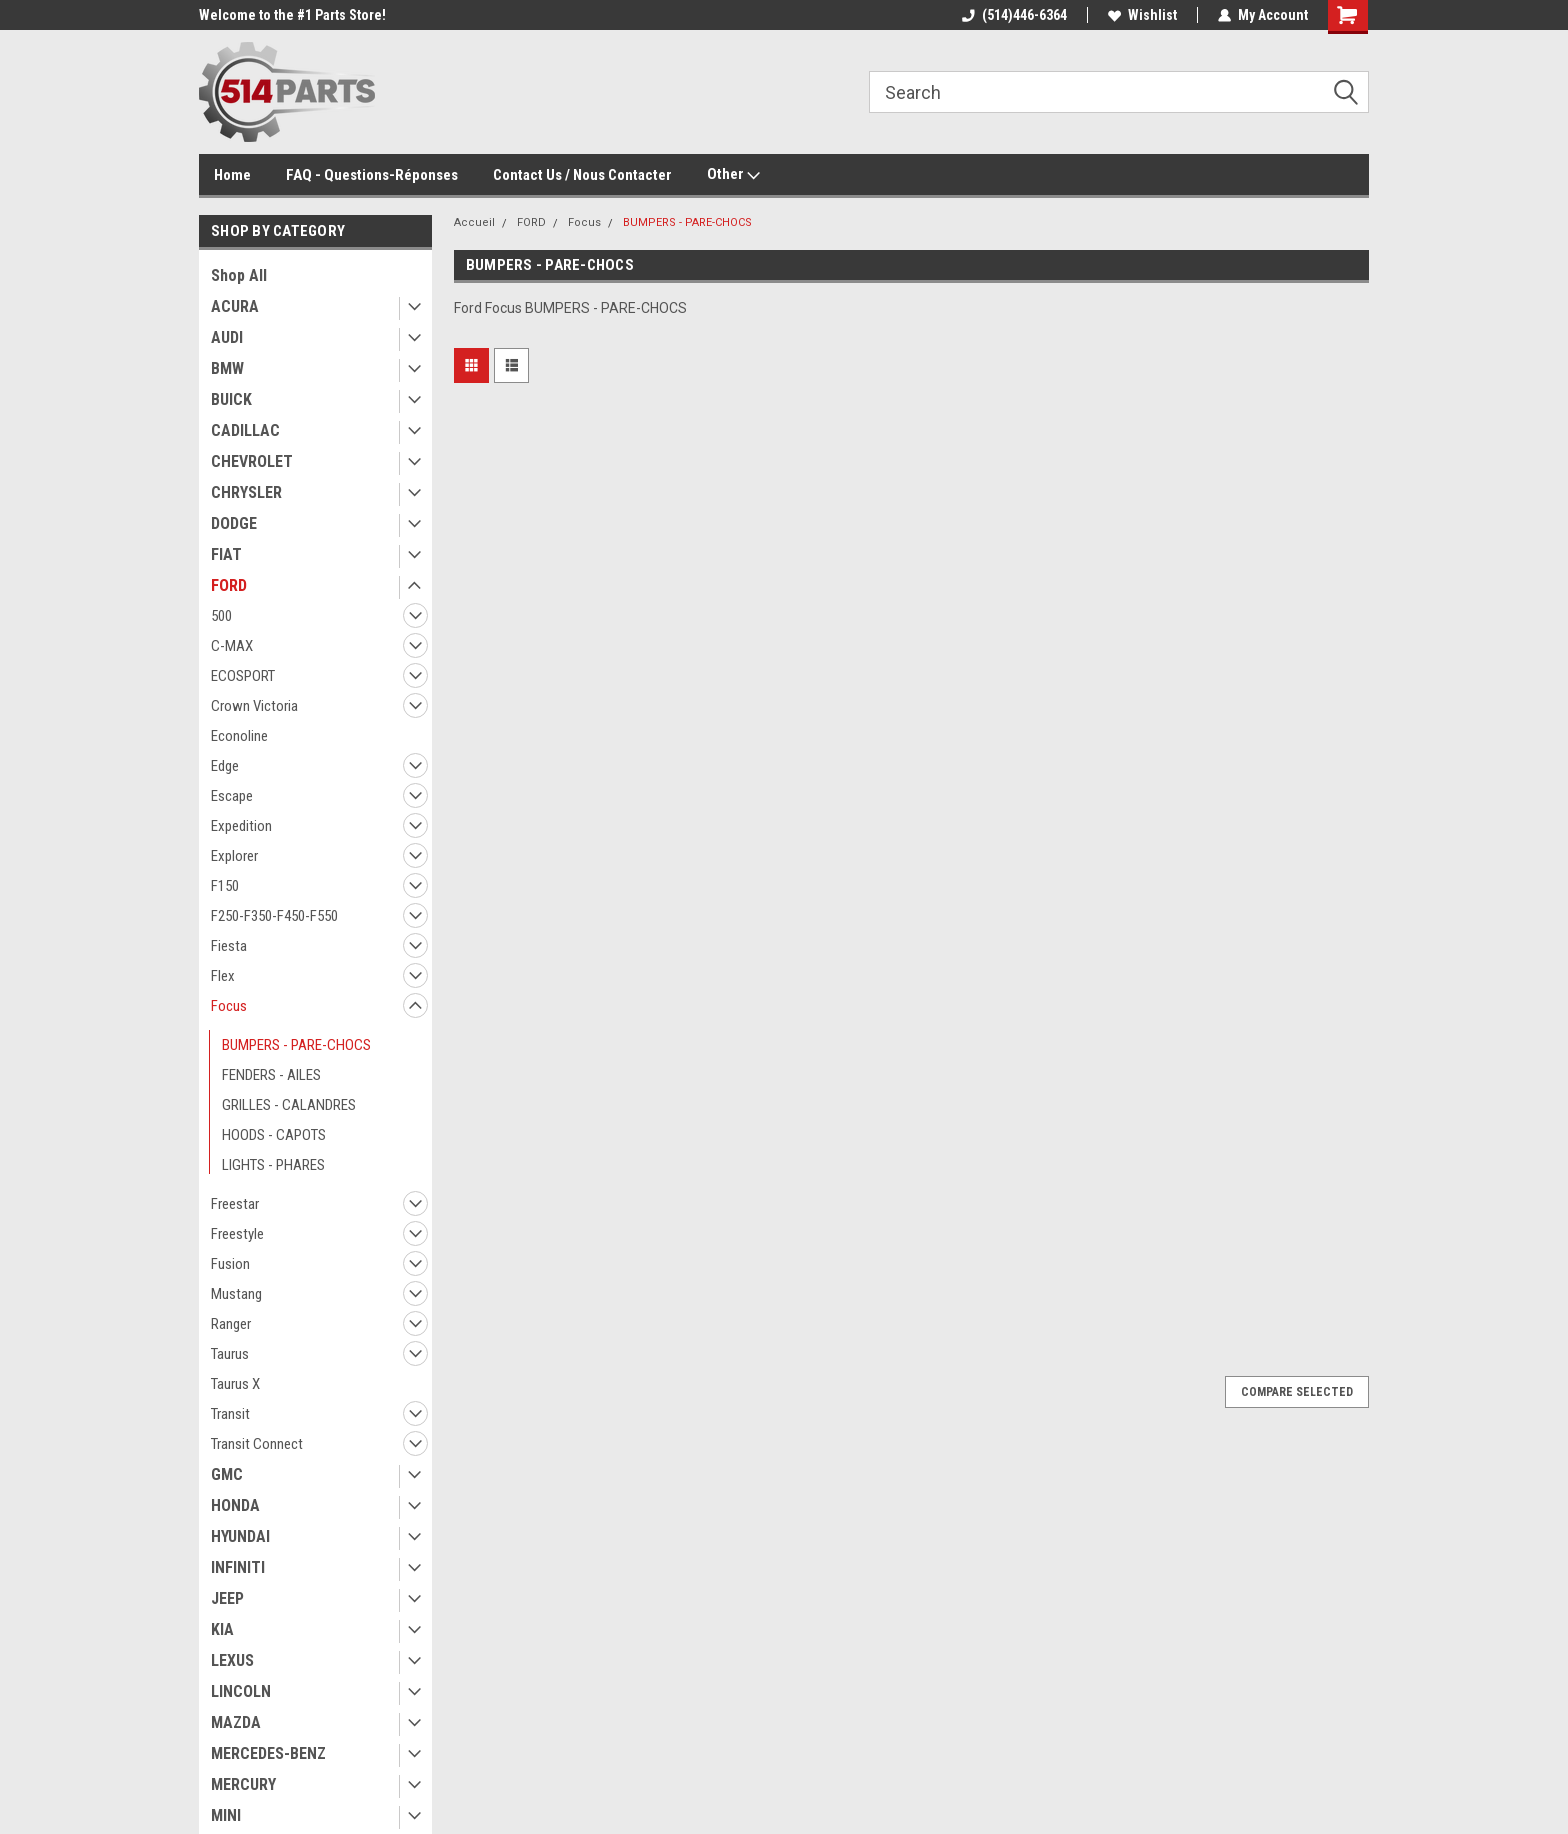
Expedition (241, 826)
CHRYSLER (246, 492)
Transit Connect (257, 1444)
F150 (225, 886)
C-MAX (232, 646)
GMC (227, 1474)
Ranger (231, 1324)
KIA (222, 1629)
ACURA (235, 306)
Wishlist (1142, 15)
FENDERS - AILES (271, 1075)
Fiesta (229, 946)
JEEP (227, 1598)
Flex (223, 976)
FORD (229, 585)
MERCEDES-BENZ (268, 1753)
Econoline (239, 736)
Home (232, 175)
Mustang (236, 1294)
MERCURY (243, 1784)
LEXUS (232, 1660)
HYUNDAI (240, 1536)
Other (733, 175)
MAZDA (236, 1722)
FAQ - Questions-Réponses (372, 175)
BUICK (231, 399)
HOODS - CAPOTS (274, 1135)
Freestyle (237, 1234)
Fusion (230, 1264)
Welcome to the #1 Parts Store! (292, 15)
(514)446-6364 (1014, 15)
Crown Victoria (254, 706)
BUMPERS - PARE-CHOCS (296, 1045)
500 (221, 616)
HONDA (235, 1505)
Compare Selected (1297, 1392)
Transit (230, 1414)
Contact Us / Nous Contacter (582, 175)
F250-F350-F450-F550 (274, 916)
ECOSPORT (243, 676)
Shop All (239, 275)
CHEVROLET (252, 461)
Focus (229, 1006)
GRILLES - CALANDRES (289, 1105)
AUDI (227, 337)
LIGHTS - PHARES (273, 1165)
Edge (225, 766)
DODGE (234, 523)
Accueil (474, 222)
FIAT (226, 554)
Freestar (235, 1204)
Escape (232, 796)
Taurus (230, 1354)
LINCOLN (241, 1691)
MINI (226, 1815)
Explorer (234, 856)
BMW (227, 368)
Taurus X (235, 1384)
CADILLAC (245, 430)
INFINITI (238, 1567)
